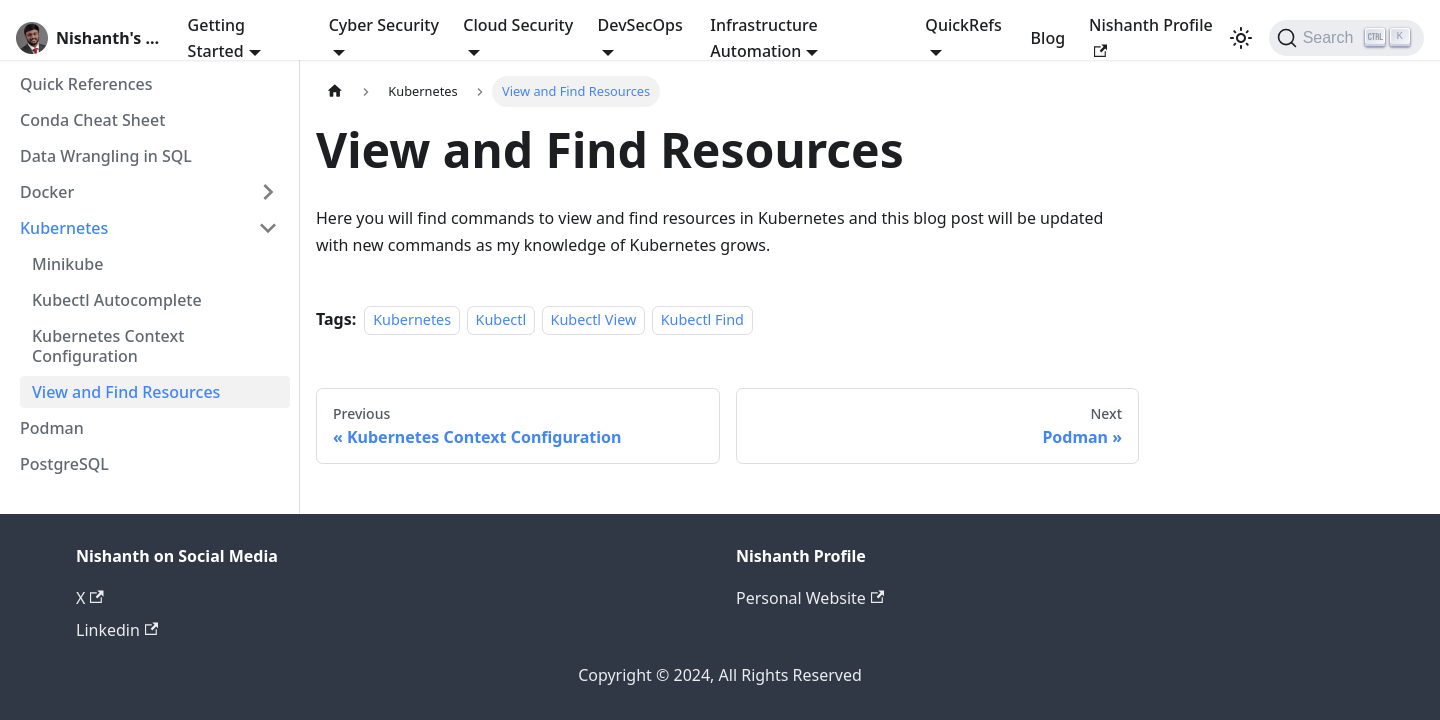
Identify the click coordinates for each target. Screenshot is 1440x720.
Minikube (67, 264)
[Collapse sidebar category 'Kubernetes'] (268, 228)
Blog (1048, 38)
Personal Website (810, 598)
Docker (47, 192)
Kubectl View (594, 319)
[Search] (1346, 38)
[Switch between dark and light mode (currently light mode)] (1241, 38)
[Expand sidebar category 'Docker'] (268, 192)
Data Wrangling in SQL (106, 156)
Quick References (86, 84)
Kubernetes (64, 228)
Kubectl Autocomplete (117, 300)
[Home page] (335, 91)
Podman (52, 428)
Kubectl (501, 319)
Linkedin (117, 630)
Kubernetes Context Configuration (108, 346)
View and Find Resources (126, 392)
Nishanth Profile (1151, 35)
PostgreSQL (64, 464)
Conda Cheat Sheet (92, 120)
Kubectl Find (702, 319)
